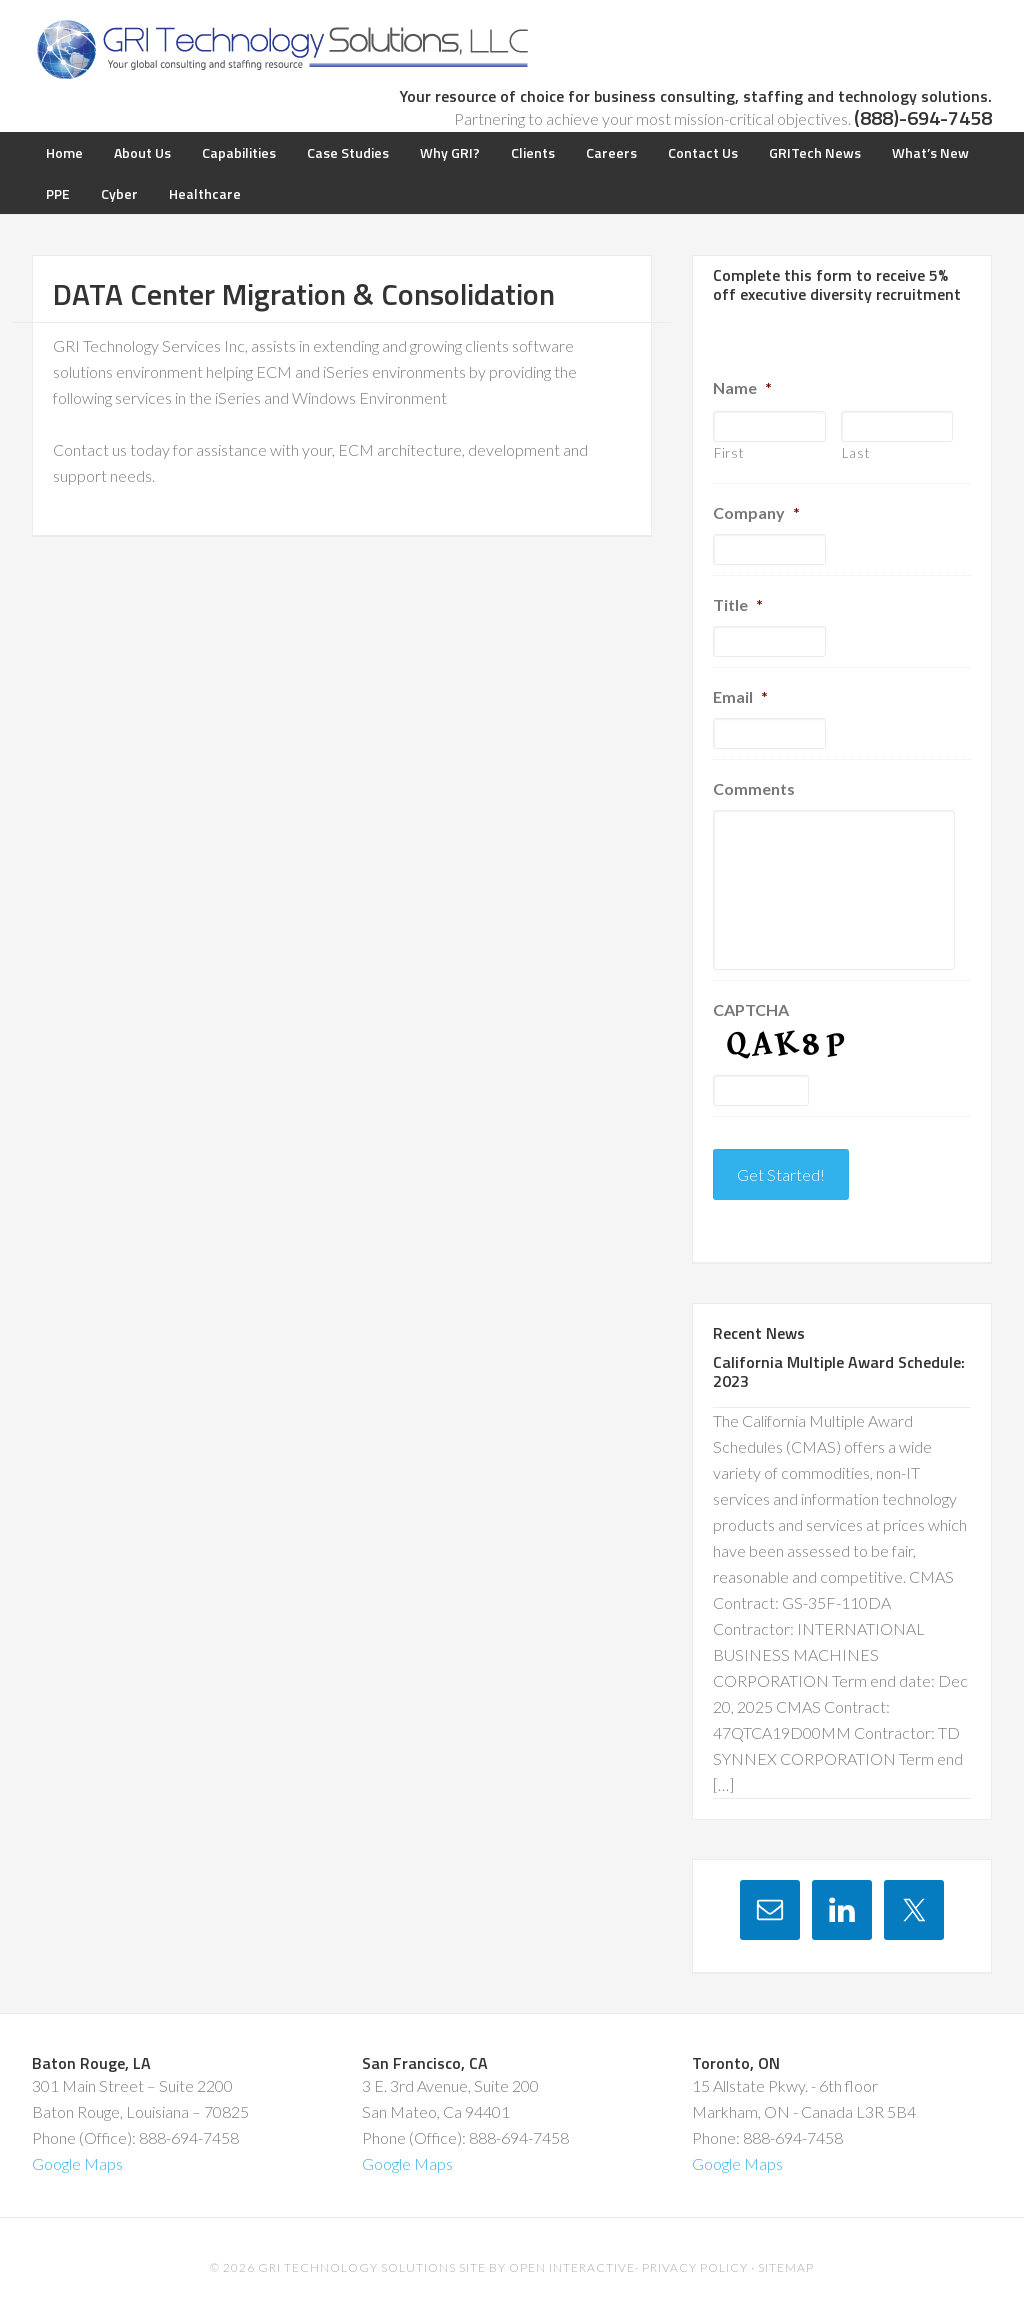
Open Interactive (572, 2251)
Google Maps (77, 2147)
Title (738, 604)
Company (756, 512)
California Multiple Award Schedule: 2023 (839, 1355)
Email (740, 696)
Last (856, 453)
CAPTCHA (751, 1009)
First (728, 453)
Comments (754, 788)
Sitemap (786, 2251)
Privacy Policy (695, 2251)
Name (742, 387)
